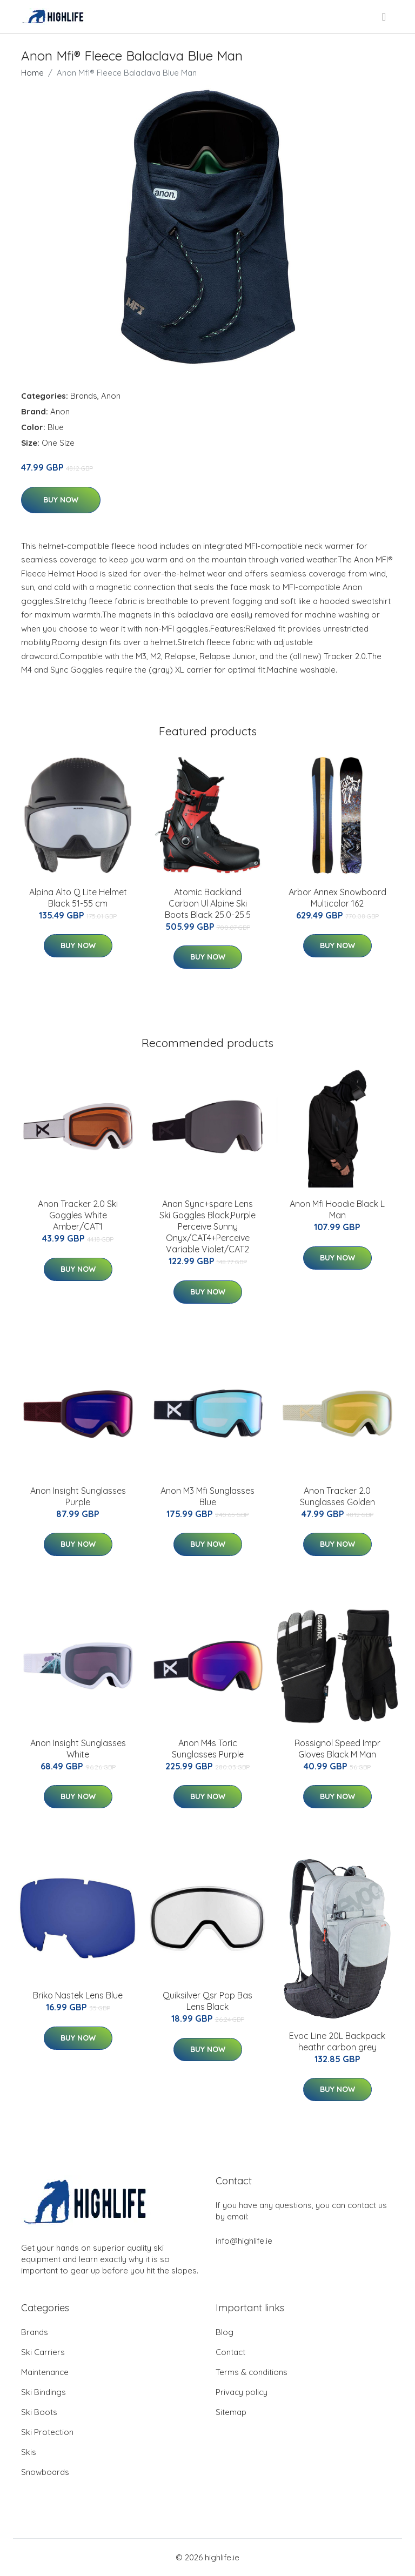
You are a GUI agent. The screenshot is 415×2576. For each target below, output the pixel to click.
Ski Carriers (43, 2352)
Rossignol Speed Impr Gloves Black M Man (337, 1749)
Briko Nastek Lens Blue (78, 1995)
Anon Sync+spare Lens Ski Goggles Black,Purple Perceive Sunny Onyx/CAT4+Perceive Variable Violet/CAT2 (207, 1226)
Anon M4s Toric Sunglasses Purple (208, 1749)
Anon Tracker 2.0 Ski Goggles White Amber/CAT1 (78, 1215)
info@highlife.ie (244, 2241)
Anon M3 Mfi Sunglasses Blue (207, 1496)
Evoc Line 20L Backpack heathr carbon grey (337, 2041)
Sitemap (231, 2412)
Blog (224, 2332)
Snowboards (45, 2472)
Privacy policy (241, 2392)
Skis (28, 2452)
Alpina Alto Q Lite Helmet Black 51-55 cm (78, 898)
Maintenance (45, 2372)
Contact (230, 2352)
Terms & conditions (251, 2372)
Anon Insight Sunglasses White (78, 1749)
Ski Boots (39, 2412)
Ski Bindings (43, 2392)
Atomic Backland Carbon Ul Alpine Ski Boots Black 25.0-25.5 (208, 903)
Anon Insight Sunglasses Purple (78, 1496)
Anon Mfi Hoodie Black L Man (337, 1209)
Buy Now (60, 500)
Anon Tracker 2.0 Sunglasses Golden (337, 1496)
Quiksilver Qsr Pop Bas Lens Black (207, 2001)
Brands (83, 396)
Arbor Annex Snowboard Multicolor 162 (337, 898)
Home (32, 73)
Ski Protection (47, 2432)
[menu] (385, 16)
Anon (111, 396)
